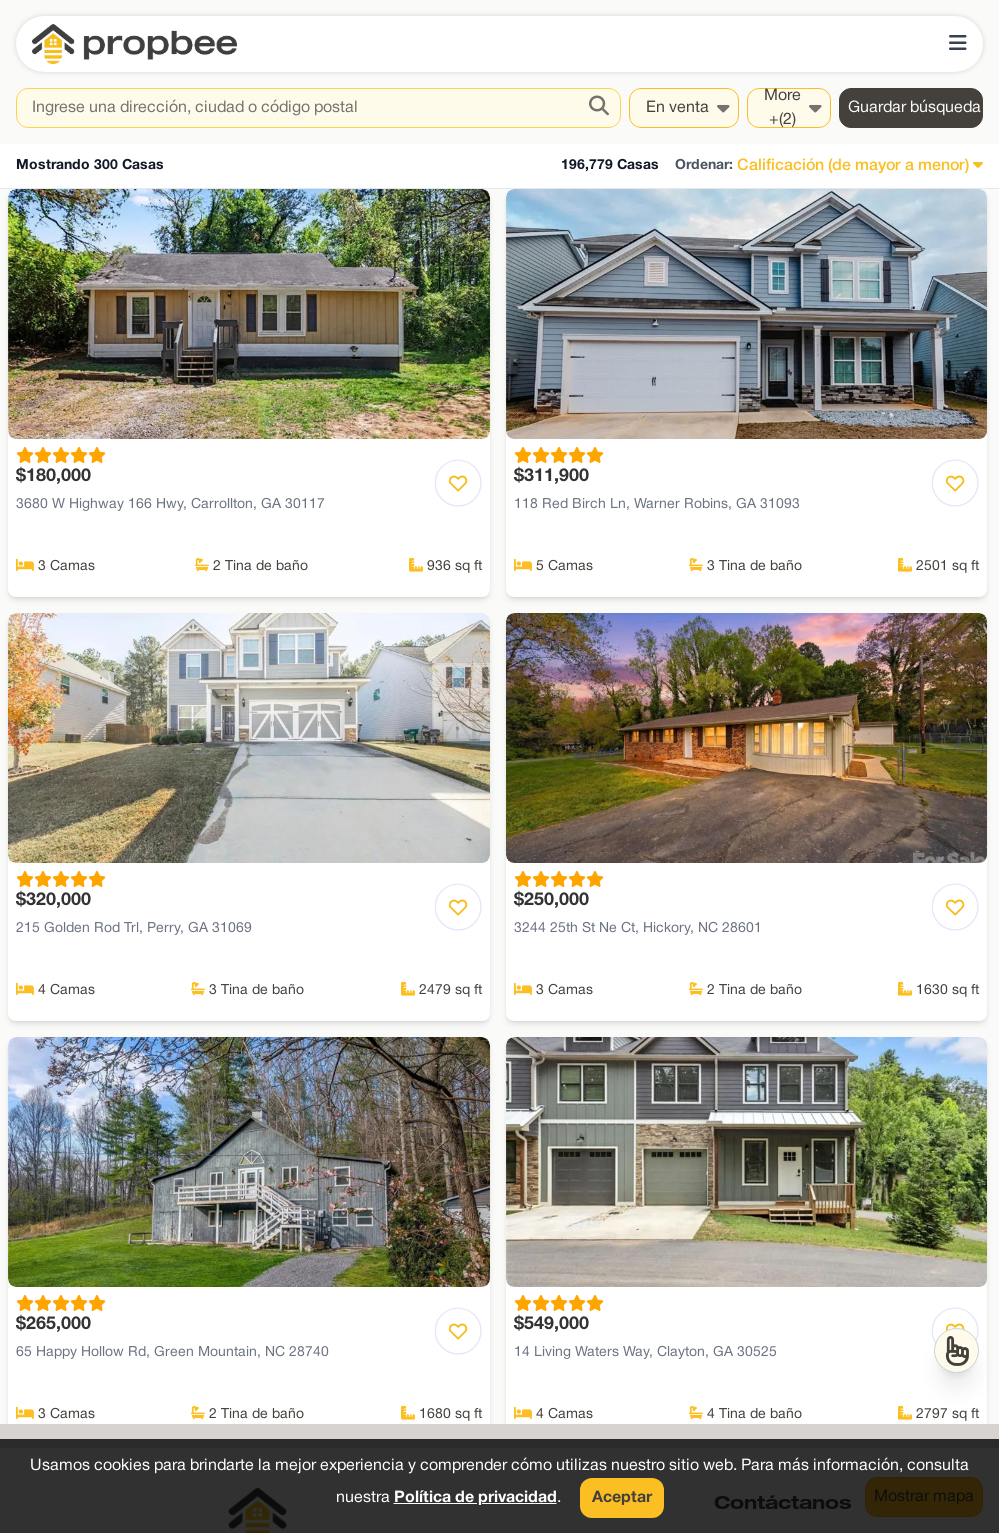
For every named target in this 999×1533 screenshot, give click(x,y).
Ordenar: (704, 165)
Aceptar (622, 1498)
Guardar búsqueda (914, 108)
